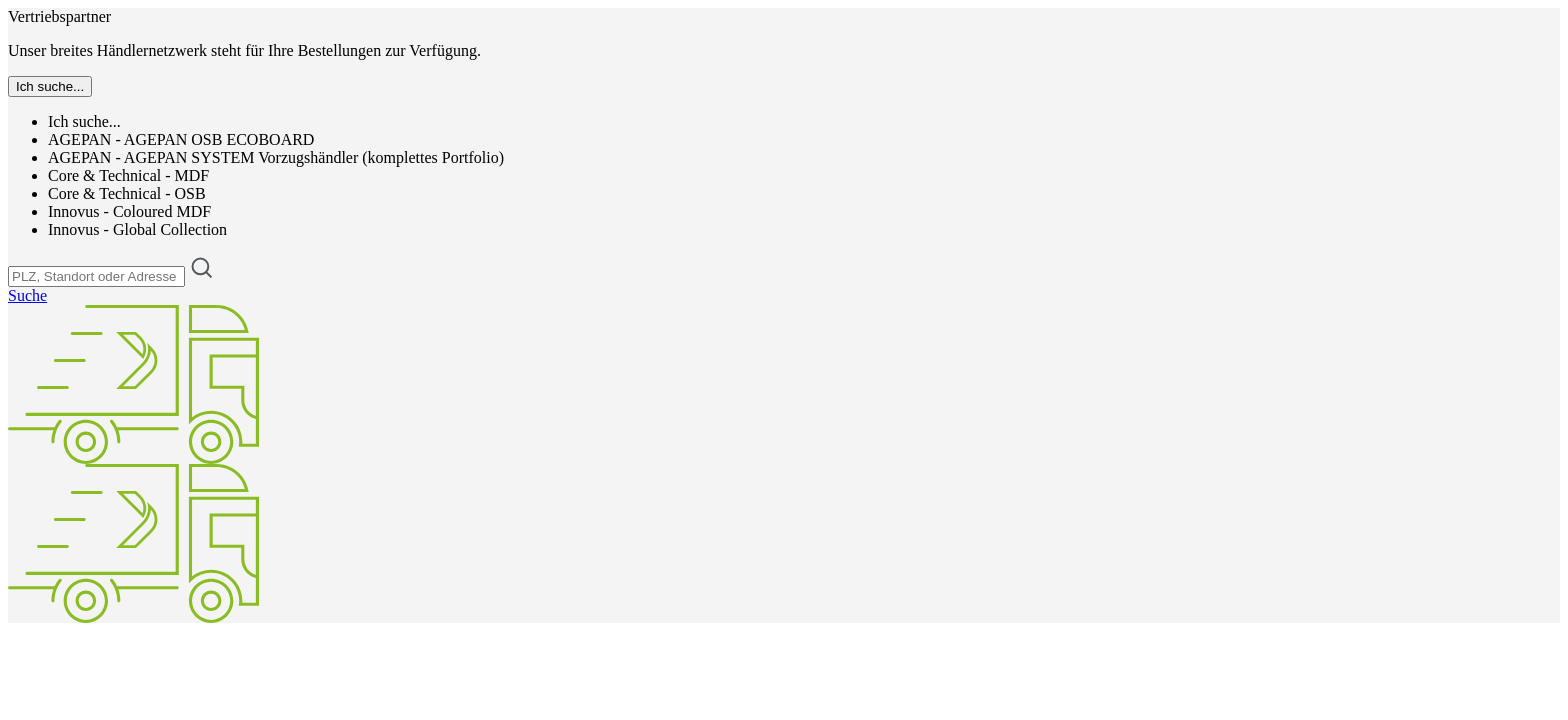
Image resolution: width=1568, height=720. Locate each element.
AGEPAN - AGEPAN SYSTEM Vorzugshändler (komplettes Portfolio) (276, 157)
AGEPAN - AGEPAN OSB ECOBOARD (181, 139)
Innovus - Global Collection (137, 229)
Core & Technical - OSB (127, 193)
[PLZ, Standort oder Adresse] (96, 276)
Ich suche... (84, 121)
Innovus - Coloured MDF (129, 211)
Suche (27, 295)
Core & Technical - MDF (128, 175)
